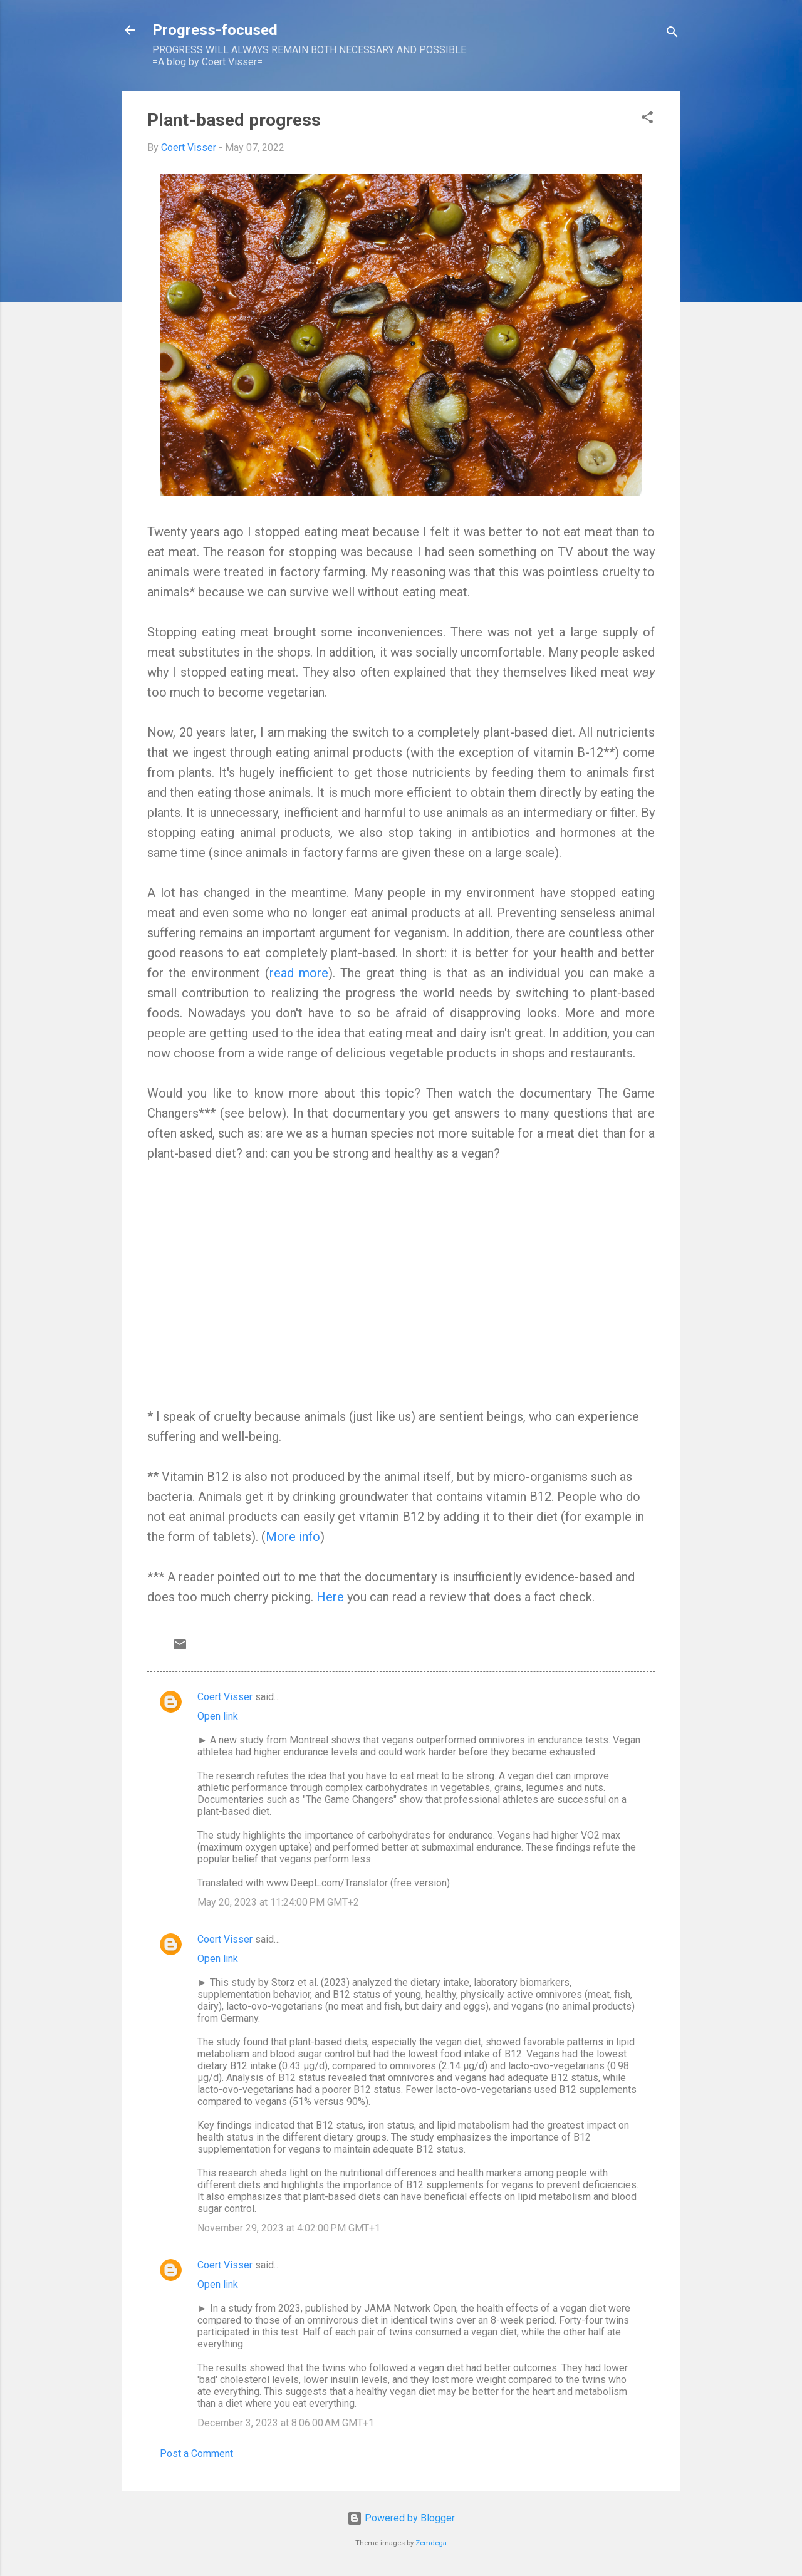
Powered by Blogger (401, 2518)
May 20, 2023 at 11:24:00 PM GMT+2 (278, 1902)
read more (298, 972)
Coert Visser (225, 1697)
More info (293, 1536)
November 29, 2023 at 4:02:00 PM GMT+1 (288, 2228)
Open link (217, 1716)
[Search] (672, 34)
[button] (647, 119)
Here (331, 1596)
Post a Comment (196, 2453)
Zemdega (431, 2543)
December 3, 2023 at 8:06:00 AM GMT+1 (285, 2423)
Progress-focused (215, 30)
